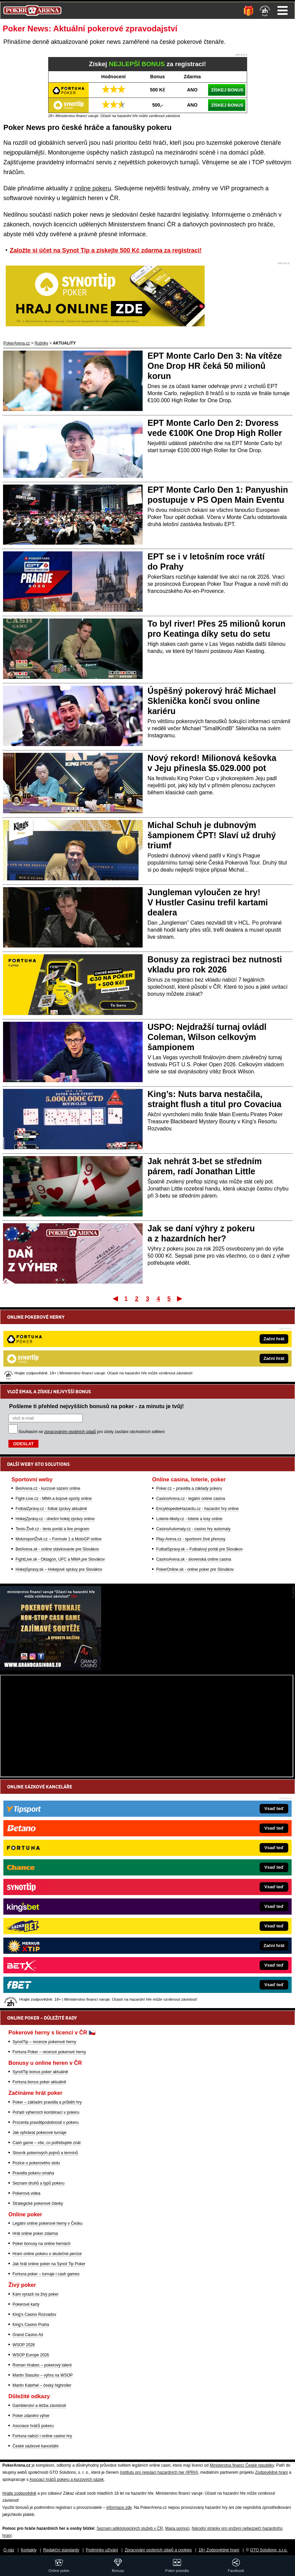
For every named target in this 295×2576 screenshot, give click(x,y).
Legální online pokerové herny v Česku (47, 2223)
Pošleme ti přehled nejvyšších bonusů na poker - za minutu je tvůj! (96, 1331)
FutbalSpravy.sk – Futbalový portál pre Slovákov (199, 1474)
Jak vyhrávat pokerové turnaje (39, 2132)
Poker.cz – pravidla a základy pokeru (189, 1414)
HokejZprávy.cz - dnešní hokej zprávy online (55, 1444)
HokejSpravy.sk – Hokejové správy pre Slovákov (59, 1494)
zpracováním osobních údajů (70, 1357)
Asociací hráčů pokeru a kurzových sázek (66, 2479)
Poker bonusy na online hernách (41, 2243)
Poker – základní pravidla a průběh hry (47, 2102)
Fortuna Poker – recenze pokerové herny (49, 2052)
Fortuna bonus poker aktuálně (39, 2082)
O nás (8, 2550)
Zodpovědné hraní (271, 2472)
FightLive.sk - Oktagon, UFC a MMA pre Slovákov (60, 1484)
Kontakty (29, 2550)
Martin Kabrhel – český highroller (41, 2385)
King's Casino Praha (30, 2324)
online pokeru (93, 188)
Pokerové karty (25, 2304)
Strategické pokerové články (37, 2203)
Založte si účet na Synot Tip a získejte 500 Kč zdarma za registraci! (106, 250)
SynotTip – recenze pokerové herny (44, 2041)
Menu (282, 10)
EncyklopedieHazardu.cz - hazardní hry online (197, 1434)
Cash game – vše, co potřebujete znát (46, 2142)
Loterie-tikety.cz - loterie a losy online (189, 1444)
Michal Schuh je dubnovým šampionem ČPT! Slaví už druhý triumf (212, 835)
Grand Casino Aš (27, 2334)
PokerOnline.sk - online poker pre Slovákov (195, 1494)
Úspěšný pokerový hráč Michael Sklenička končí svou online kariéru (212, 701)
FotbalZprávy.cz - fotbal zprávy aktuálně (51, 1434)
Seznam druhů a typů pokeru (38, 2183)
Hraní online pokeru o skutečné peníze (47, 2253)
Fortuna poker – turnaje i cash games (46, 2274)
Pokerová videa (26, 2193)
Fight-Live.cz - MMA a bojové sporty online (54, 1424)
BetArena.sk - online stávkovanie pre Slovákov (57, 1474)
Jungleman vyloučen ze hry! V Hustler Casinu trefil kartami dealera (208, 902)
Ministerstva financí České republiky (242, 2465)
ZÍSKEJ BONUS (227, 89)
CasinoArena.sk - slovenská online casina (193, 1484)
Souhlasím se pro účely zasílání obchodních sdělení (92, 1357)
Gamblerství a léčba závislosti (39, 2405)
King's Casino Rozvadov (34, 2314)
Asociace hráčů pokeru (33, 2425)
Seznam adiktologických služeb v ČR (129, 2528)
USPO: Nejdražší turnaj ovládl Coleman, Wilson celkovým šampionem (207, 1037)
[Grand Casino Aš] (50, 1668)
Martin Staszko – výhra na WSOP (42, 2375)
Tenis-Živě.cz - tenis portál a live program (52, 1454)
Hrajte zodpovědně (19, 2493)
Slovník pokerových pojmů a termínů (45, 2152)
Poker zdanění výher (31, 2415)
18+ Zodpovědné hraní (219, 2550)
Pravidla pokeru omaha (33, 2173)
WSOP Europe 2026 (30, 2355)
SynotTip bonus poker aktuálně (40, 2072)
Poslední (180, 1298)
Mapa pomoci (177, 2528)
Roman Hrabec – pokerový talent (41, 2365)
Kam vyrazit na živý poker (35, 2294)
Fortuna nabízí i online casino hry (42, 2436)
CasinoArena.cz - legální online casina (190, 1424)
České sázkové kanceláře (35, 2446)
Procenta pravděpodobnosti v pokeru (45, 2122)
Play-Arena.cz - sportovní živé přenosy (190, 1464)
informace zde (118, 2507)
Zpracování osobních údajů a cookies (158, 2550)
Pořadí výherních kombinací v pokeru (45, 2112)
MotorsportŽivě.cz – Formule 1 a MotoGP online (58, 1464)
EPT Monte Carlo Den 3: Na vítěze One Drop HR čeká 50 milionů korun (215, 366)
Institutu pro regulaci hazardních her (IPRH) (159, 2472)
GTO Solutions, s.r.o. (269, 2550)
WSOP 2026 (23, 2344)
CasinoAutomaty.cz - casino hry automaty (193, 1454)
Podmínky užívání (102, 2550)
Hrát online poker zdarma (35, 2233)
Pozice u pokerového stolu (36, 2163)
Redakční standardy (61, 2550)
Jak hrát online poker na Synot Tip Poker (48, 2264)
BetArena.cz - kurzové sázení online (48, 1414)
